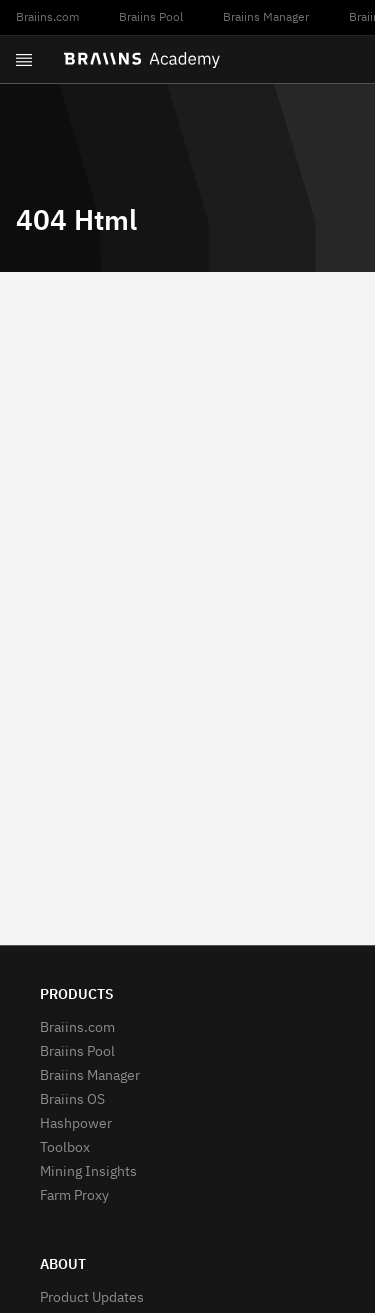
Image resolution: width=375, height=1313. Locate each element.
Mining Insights (88, 1172)
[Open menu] (24, 60)
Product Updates (92, 1298)
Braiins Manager (266, 18)
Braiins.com (47, 18)
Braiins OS (72, 1100)
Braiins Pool (151, 18)
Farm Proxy (74, 1196)
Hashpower (76, 1124)
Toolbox (65, 1148)
